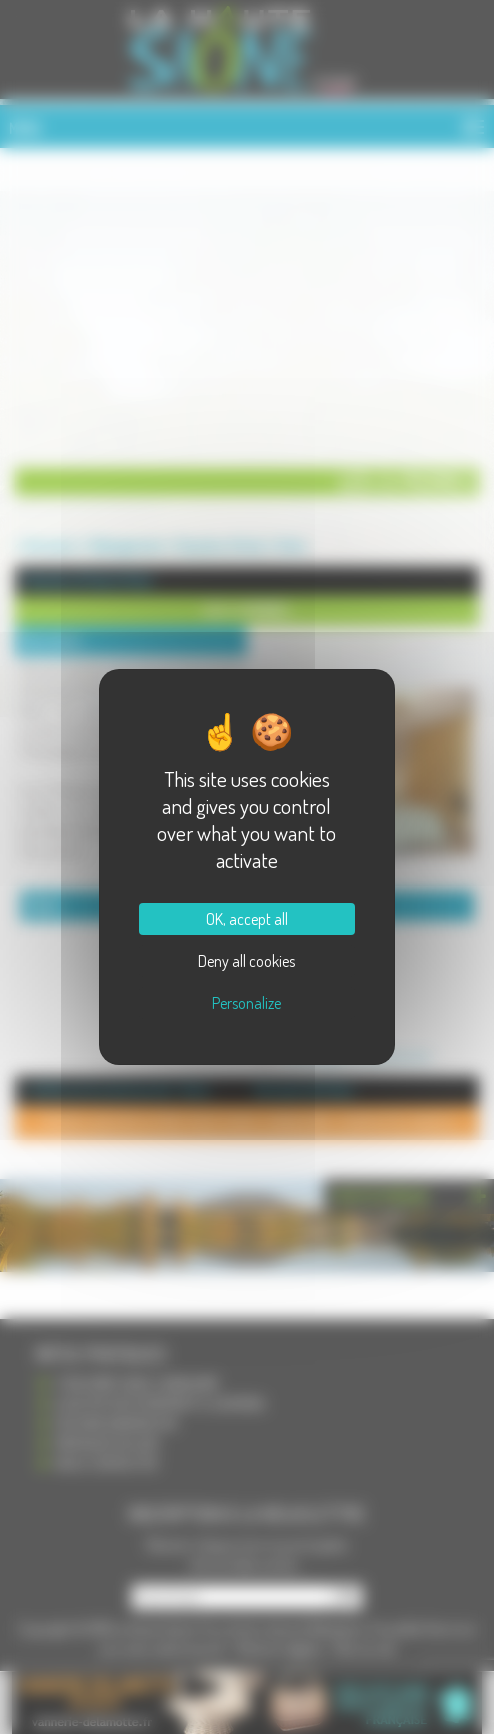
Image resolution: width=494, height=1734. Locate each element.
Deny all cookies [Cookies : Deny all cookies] (246, 961)
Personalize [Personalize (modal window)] (246, 1003)
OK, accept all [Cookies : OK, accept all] (247, 919)
